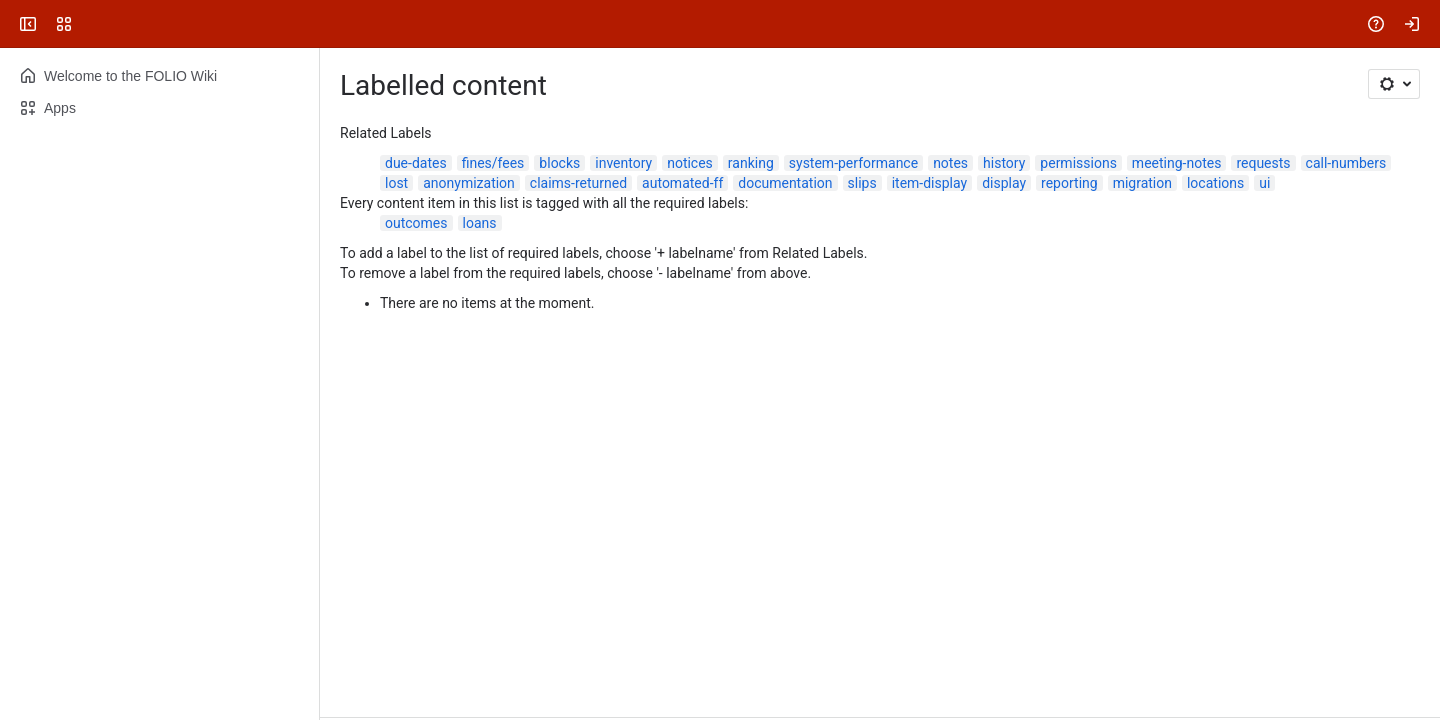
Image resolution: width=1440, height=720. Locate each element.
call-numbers (1346, 163)
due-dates (416, 163)
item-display (929, 183)
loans (480, 223)
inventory (623, 163)
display (1004, 183)
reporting (1069, 183)
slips (862, 183)
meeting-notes (1177, 163)
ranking (751, 163)
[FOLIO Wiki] (92, 24)
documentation (785, 183)
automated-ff (682, 183)
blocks (559, 163)
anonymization (469, 183)
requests (1263, 163)
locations (1215, 183)
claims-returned (578, 183)
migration (1142, 183)
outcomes (416, 223)
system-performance (853, 163)
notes (950, 163)
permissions (1078, 163)
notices (690, 163)
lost (396, 183)
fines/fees (493, 163)
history (1004, 163)
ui (1264, 183)
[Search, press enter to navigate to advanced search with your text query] (716, 24)
